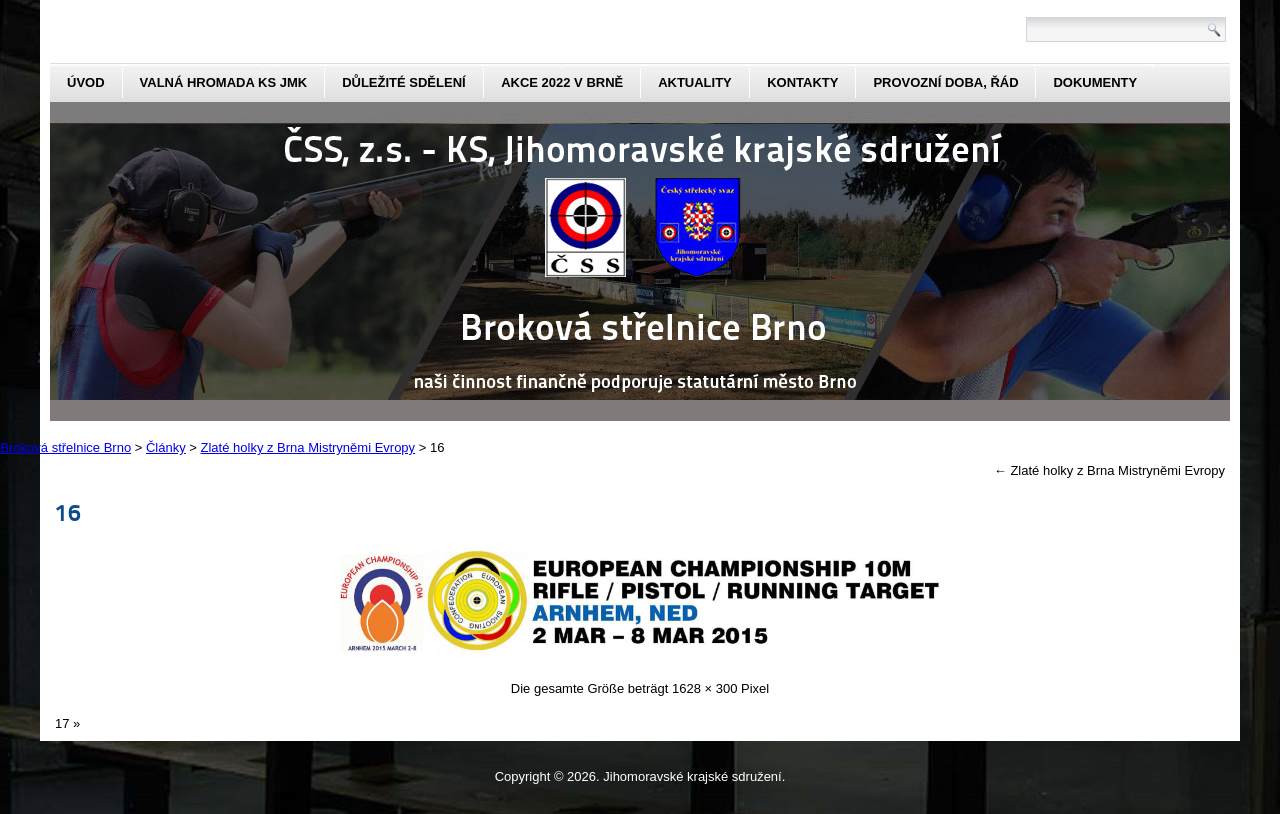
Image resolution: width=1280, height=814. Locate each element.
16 (68, 511)
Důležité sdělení (404, 82)
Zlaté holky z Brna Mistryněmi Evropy (1109, 470)
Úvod (86, 82)
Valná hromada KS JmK (224, 82)
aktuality (695, 82)
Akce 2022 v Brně (562, 82)
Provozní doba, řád (945, 82)
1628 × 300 (704, 688)
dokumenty (1095, 82)
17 (62, 723)
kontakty (802, 82)
